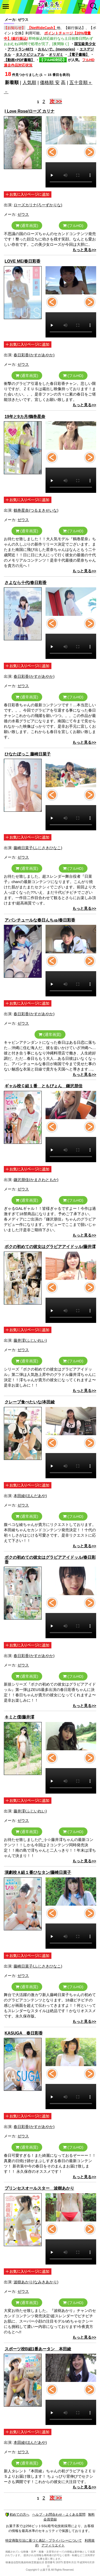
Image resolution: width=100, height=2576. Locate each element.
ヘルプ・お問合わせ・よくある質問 (58, 2514)
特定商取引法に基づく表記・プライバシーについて (43, 2540)
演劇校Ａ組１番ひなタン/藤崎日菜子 (38, 1872)
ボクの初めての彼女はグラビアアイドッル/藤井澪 (50, 1246)
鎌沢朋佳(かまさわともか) (36, 1179)
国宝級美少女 (85, 44)
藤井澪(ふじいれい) (30, 1340)
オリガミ (56, 54)
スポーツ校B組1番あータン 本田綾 (38, 2349)
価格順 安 (50, 82)
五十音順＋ (80, 82)
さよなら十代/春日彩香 (26, 582)
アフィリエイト (53, 2545)
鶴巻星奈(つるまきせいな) (36, 510)
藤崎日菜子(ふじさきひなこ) (38, 848)
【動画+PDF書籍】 (19, 60)
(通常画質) (27, 225)
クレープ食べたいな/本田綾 (30, 1402)
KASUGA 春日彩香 (24, 2033)
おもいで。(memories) (56, 49)
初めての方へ (17, 2514)
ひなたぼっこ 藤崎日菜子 (28, 754)
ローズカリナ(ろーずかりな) (38, 205)
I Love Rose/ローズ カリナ (29, 111)
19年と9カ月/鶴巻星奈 (25, 416)
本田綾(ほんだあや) (30, 1496)
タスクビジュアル (30, 54)
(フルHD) (73, 225)
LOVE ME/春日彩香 (22, 261)
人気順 (29, 82)
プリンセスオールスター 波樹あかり (39, 2188)
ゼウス (23, 214)
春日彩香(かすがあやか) (34, 355)
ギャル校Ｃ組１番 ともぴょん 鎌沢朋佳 (43, 1086)
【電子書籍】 (78, 54)
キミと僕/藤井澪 (19, 1717)
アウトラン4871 (20, 49)
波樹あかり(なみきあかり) (36, 2282)
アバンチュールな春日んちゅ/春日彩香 (40, 920)
